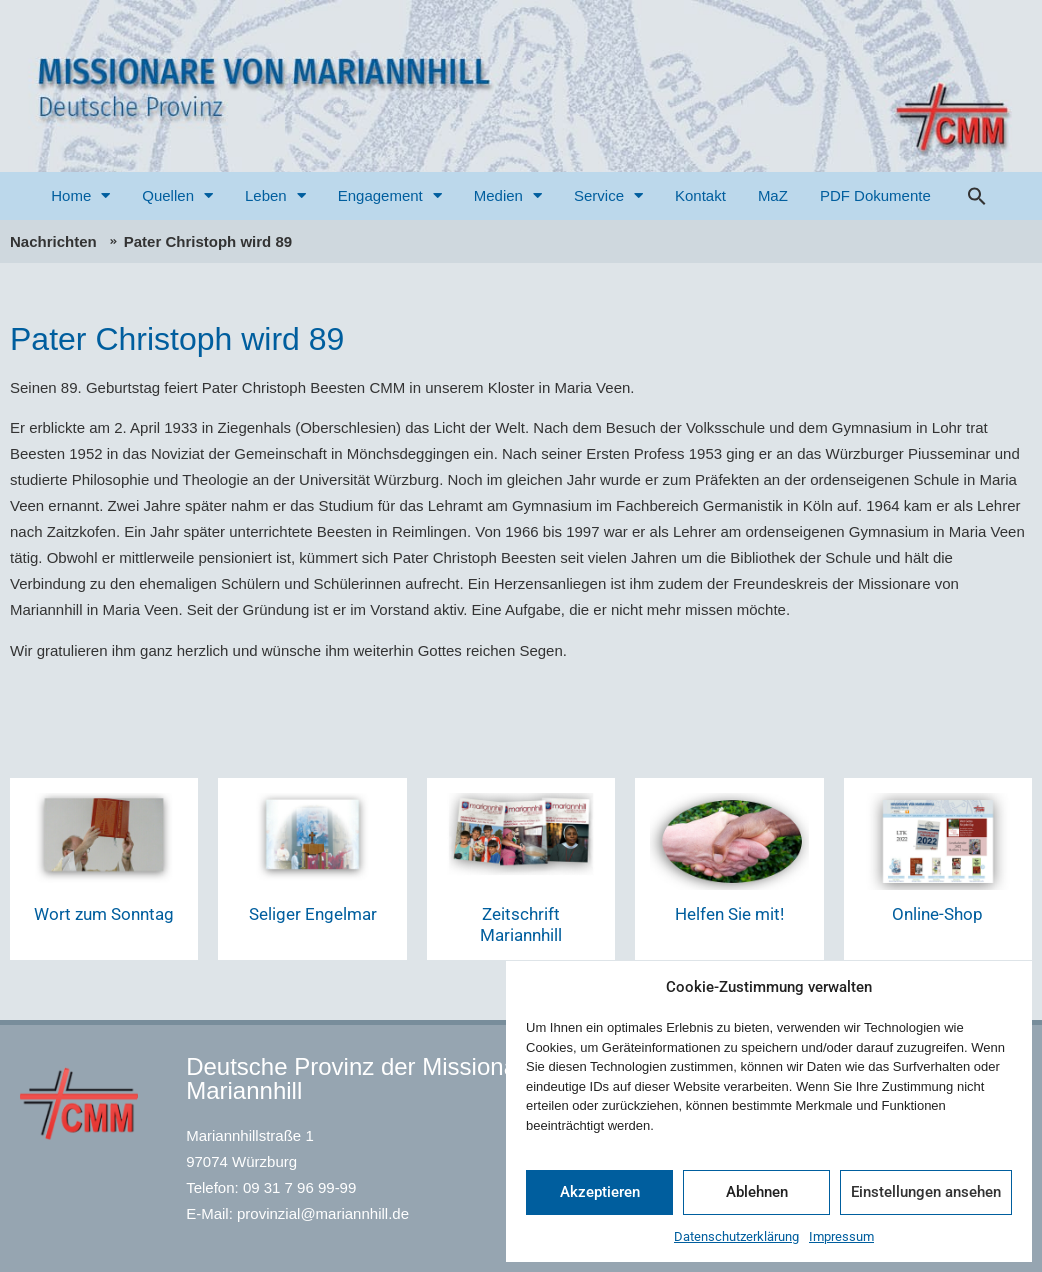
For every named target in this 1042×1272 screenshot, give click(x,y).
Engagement (390, 195)
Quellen (177, 195)
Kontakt (700, 195)
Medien (508, 195)
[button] (977, 196)
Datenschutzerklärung (736, 1236)
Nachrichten (53, 241)
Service (608, 195)
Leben (275, 195)
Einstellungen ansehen (926, 1192)
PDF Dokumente (875, 195)
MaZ (773, 195)
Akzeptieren (600, 1192)
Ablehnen (757, 1192)
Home (80, 195)
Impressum (841, 1236)
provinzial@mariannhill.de (323, 1213)
